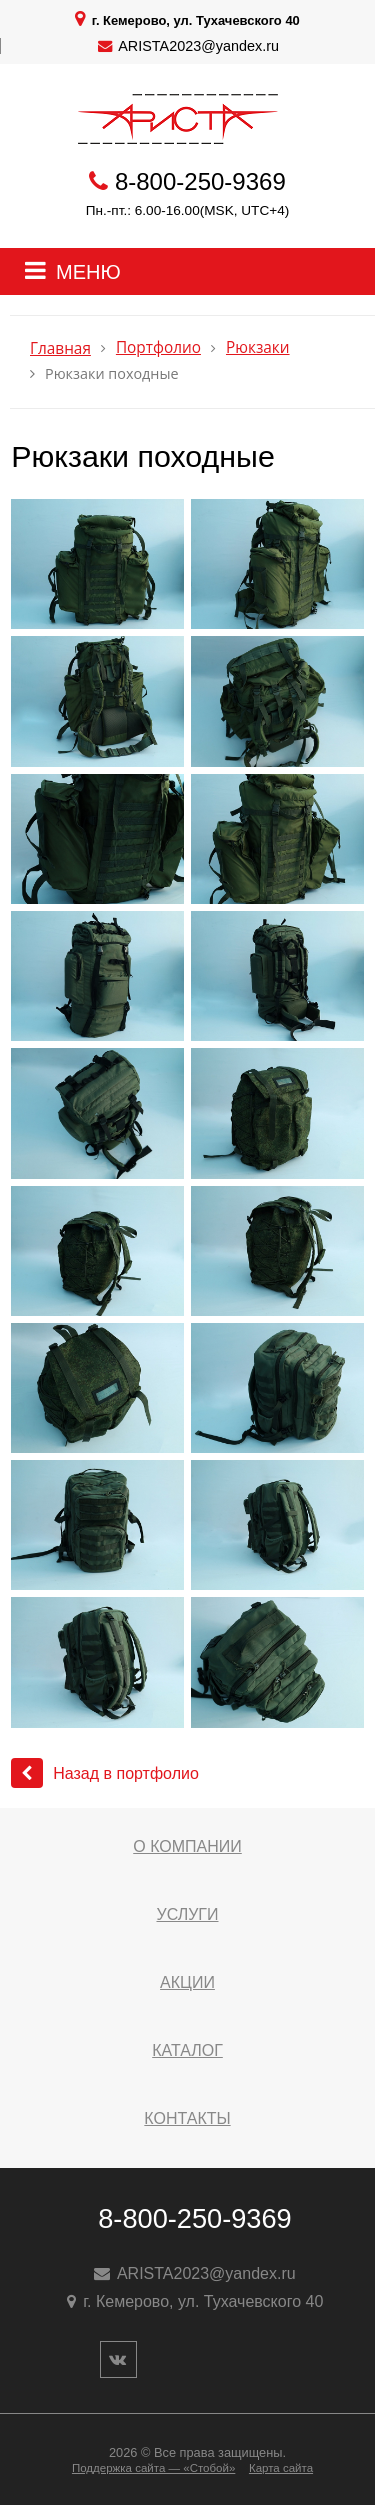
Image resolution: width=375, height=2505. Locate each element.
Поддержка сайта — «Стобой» (153, 2468)
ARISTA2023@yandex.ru (198, 46)
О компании (187, 1846)
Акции (187, 1982)
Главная (60, 348)
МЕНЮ (88, 272)
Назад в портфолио (105, 1773)
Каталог (187, 2050)
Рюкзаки (258, 347)
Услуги (187, 1914)
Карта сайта (281, 2468)
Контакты (187, 2118)
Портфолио (158, 347)
